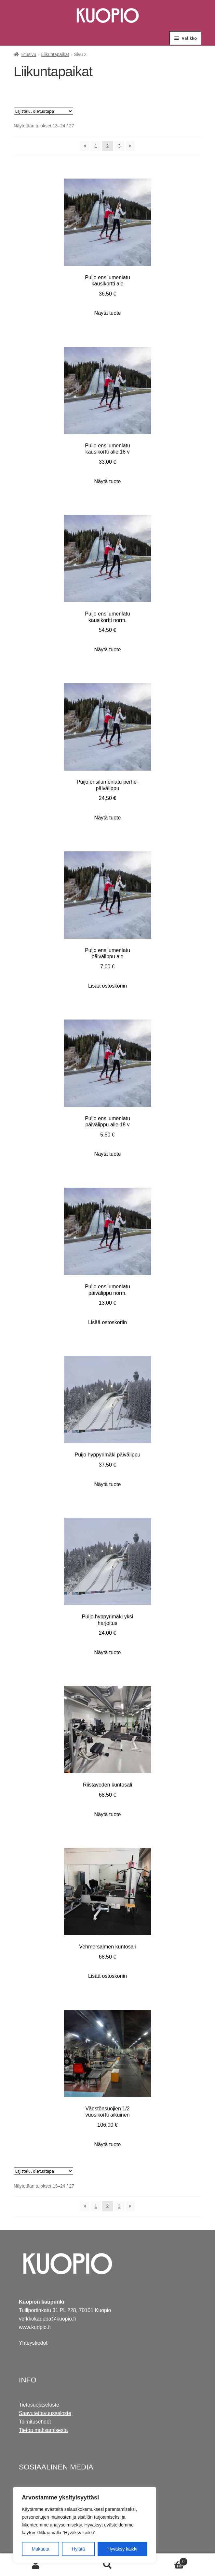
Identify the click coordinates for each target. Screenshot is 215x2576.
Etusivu (28, 54)
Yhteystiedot (33, 2343)
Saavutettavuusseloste (45, 2413)
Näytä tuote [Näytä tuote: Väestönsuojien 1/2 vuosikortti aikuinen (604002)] (107, 2144)
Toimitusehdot (35, 2421)
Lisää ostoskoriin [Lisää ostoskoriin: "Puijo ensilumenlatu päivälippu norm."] (107, 1322)
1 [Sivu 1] (95, 146)
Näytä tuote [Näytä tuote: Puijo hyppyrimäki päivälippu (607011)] (107, 1484)
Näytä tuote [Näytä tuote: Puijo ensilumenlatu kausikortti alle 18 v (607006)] (107, 481)
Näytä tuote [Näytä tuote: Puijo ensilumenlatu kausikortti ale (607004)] (107, 313)
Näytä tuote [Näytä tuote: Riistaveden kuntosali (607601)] (107, 1814)
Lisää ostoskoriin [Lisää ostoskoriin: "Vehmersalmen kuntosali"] (107, 1976)
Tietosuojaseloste (39, 2405)
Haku (107, 2565)
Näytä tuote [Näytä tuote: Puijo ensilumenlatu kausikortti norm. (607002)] (107, 649)
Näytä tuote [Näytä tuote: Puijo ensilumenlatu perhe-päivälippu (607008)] (107, 817)
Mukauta (40, 2549)
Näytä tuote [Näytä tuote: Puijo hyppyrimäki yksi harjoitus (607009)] (107, 1652)
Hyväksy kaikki (122, 2549)
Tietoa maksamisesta (43, 2430)
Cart (165, 2560)
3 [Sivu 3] (119, 146)
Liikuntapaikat (55, 54)
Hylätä (78, 2549)
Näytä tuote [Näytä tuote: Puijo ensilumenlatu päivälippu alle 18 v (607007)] (107, 1154)
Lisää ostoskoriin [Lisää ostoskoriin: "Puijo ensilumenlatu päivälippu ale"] (107, 986)
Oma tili (36, 2565)
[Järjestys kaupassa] (43, 111)
